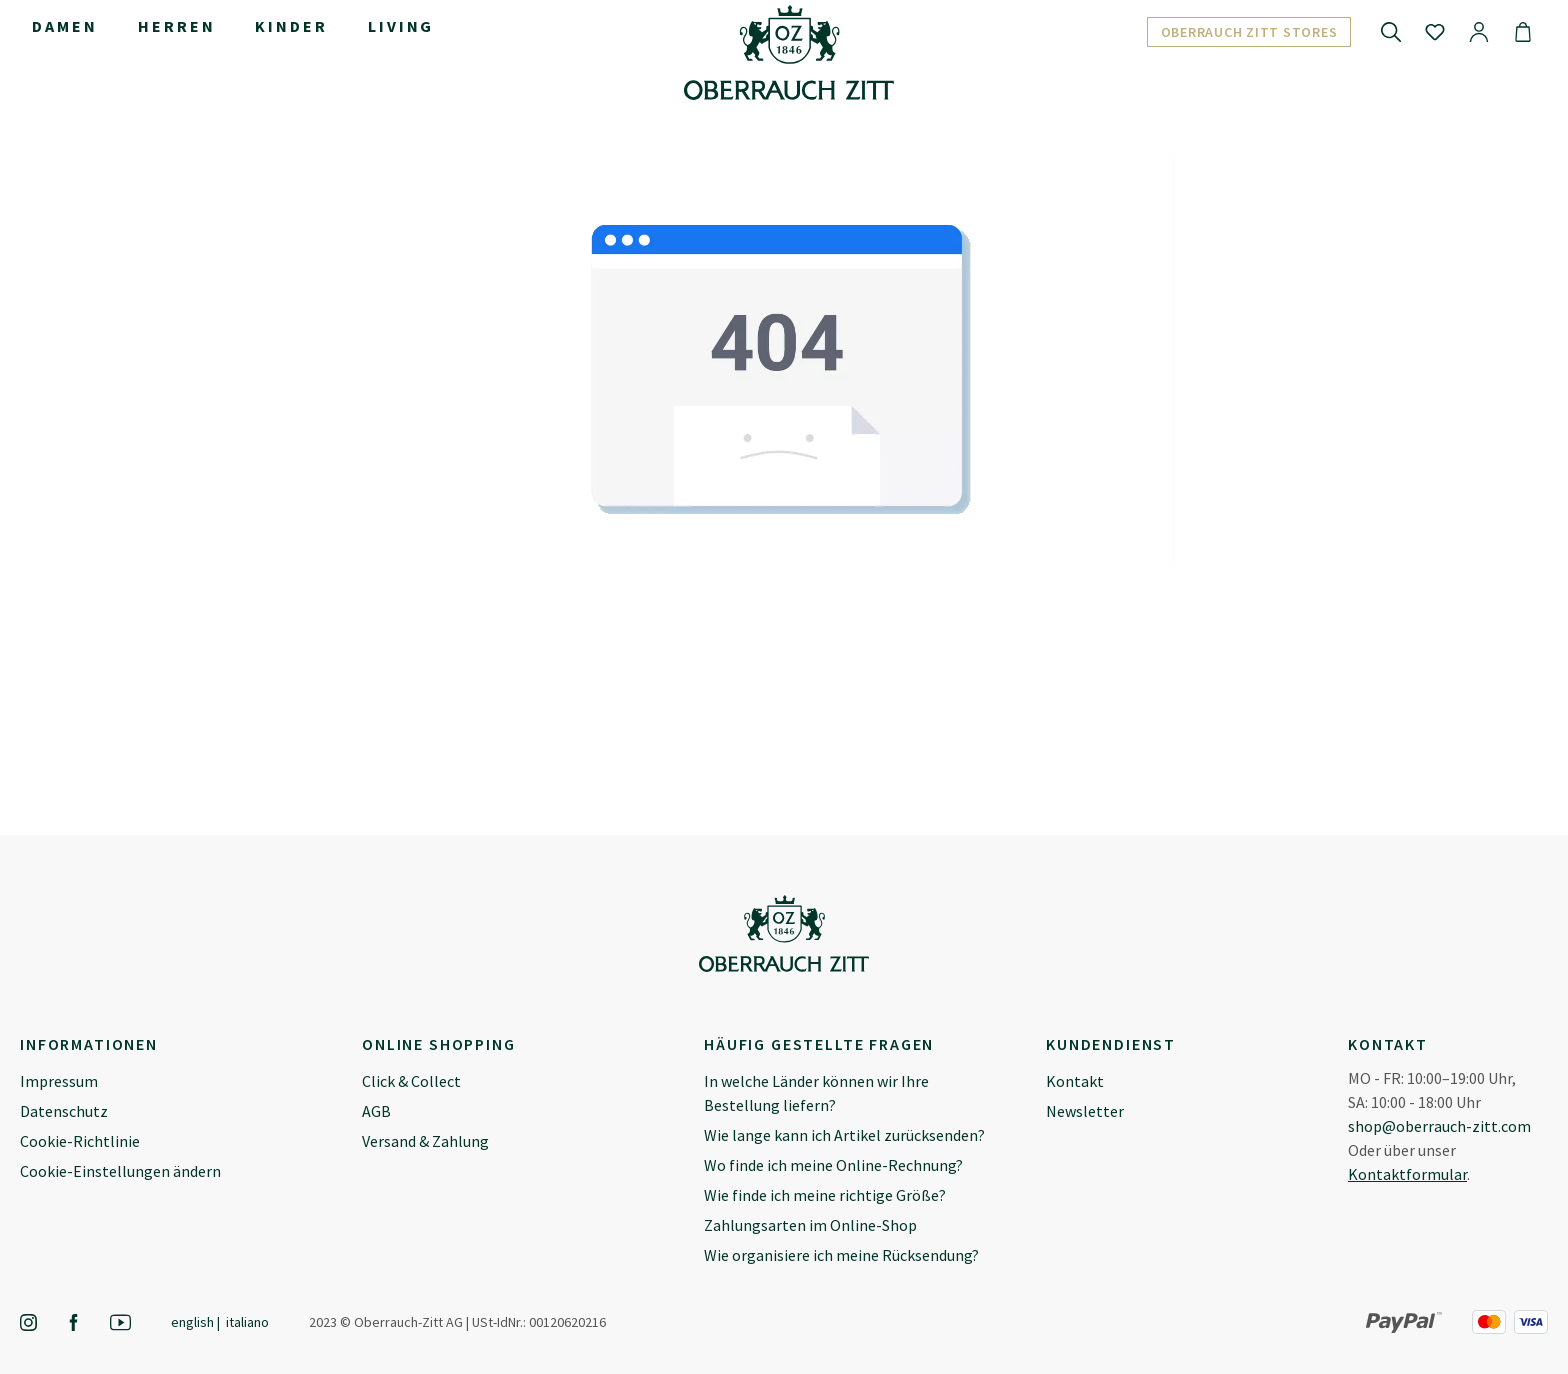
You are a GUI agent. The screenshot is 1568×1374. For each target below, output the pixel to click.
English (192, 1321)
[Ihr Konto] (1479, 31)
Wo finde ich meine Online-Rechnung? (833, 1165)
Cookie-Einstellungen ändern (120, 1171)
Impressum (59, 1081)
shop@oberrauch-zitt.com (1439, 1126)
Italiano (247, 1321)
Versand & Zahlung (425, 1141)
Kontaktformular (1407, 1174)
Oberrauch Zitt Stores (1249, 32)
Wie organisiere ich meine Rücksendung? (841, 1255)
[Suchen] (1391, 31)
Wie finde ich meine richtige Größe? (825, 1195)
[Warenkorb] (1523, 31)
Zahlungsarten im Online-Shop (810, 1225)
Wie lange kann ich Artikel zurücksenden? (844, 1135)
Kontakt (1075, 1081)
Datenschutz (64, 1111)
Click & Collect (411, 1081)
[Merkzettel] (1435, 31)
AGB (376, 1111)
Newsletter (1085, 1111)
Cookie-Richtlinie (80, 1141)
